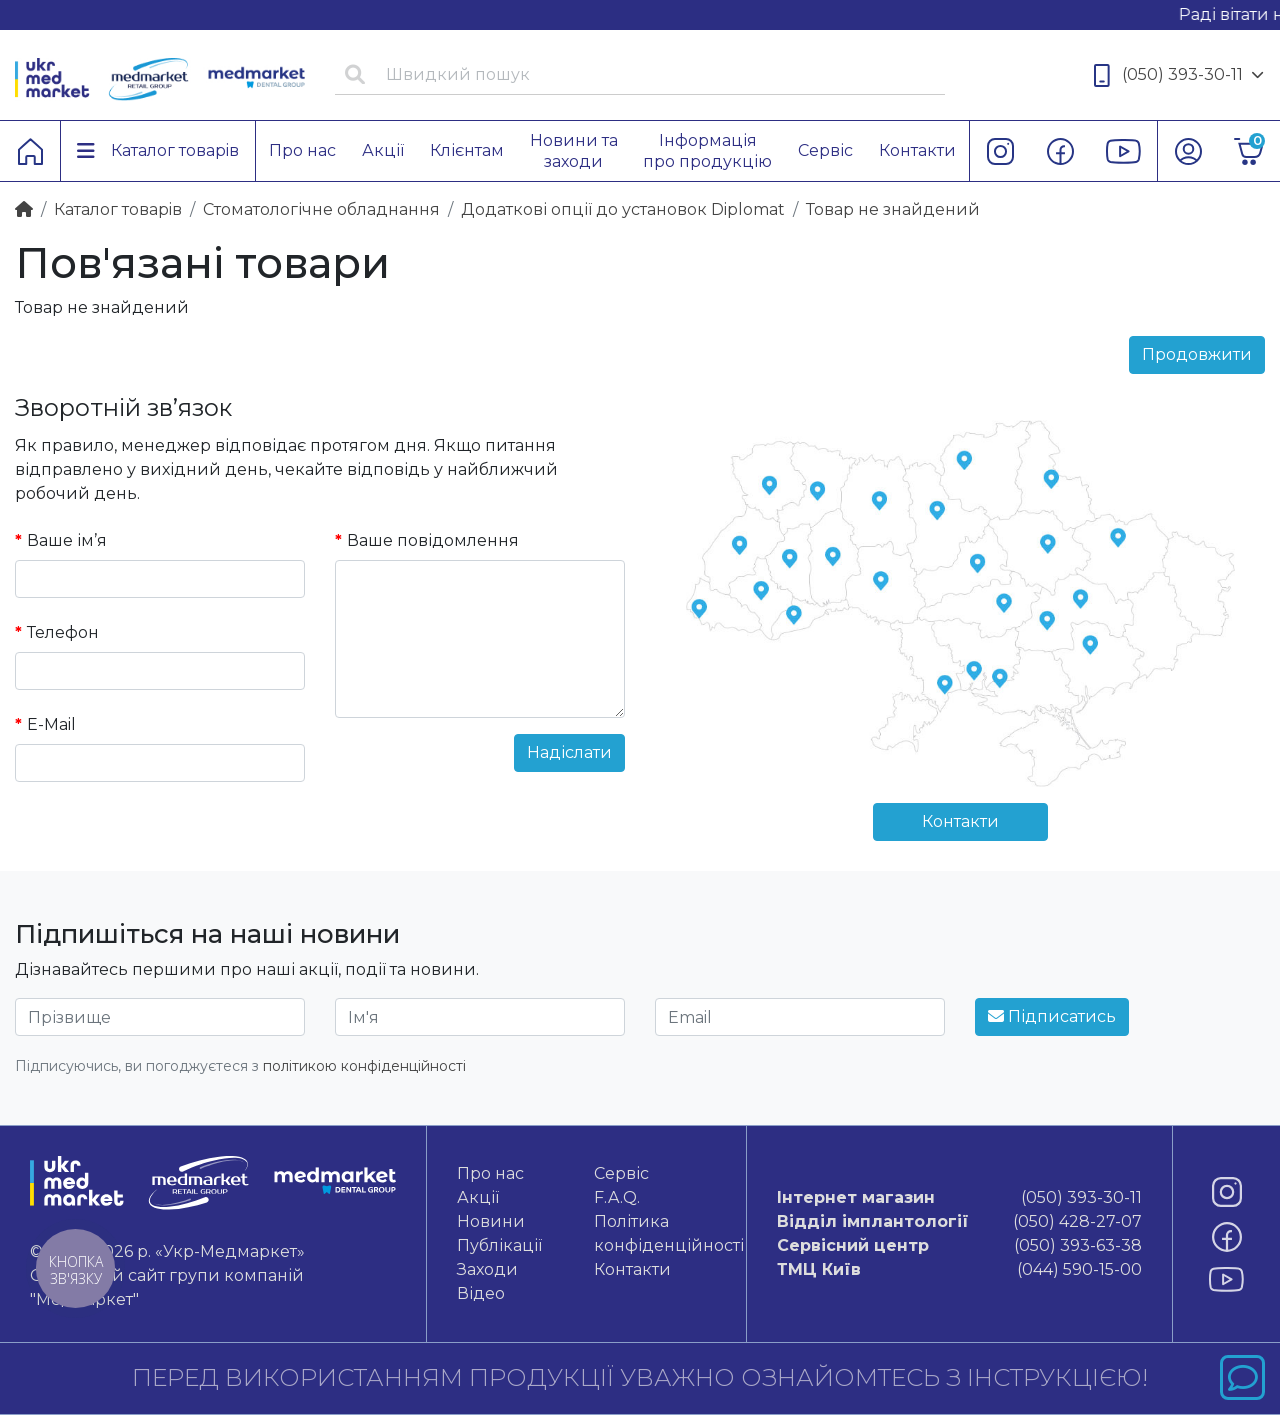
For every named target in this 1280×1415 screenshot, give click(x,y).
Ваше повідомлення (433, 540)
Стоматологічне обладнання (321, 209)
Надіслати (569, 752)
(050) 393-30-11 (1179, 75)
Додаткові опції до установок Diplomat (623, 209)
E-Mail (51, 724)
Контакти (960, 821)
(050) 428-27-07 (960, 1222)
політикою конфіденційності (364, 1066)
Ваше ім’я (67, 540)
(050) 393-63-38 (960, 1246)
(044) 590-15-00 (960, 1270)
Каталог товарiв (118, 209)
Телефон (63, 632)
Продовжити (1197, 354)
